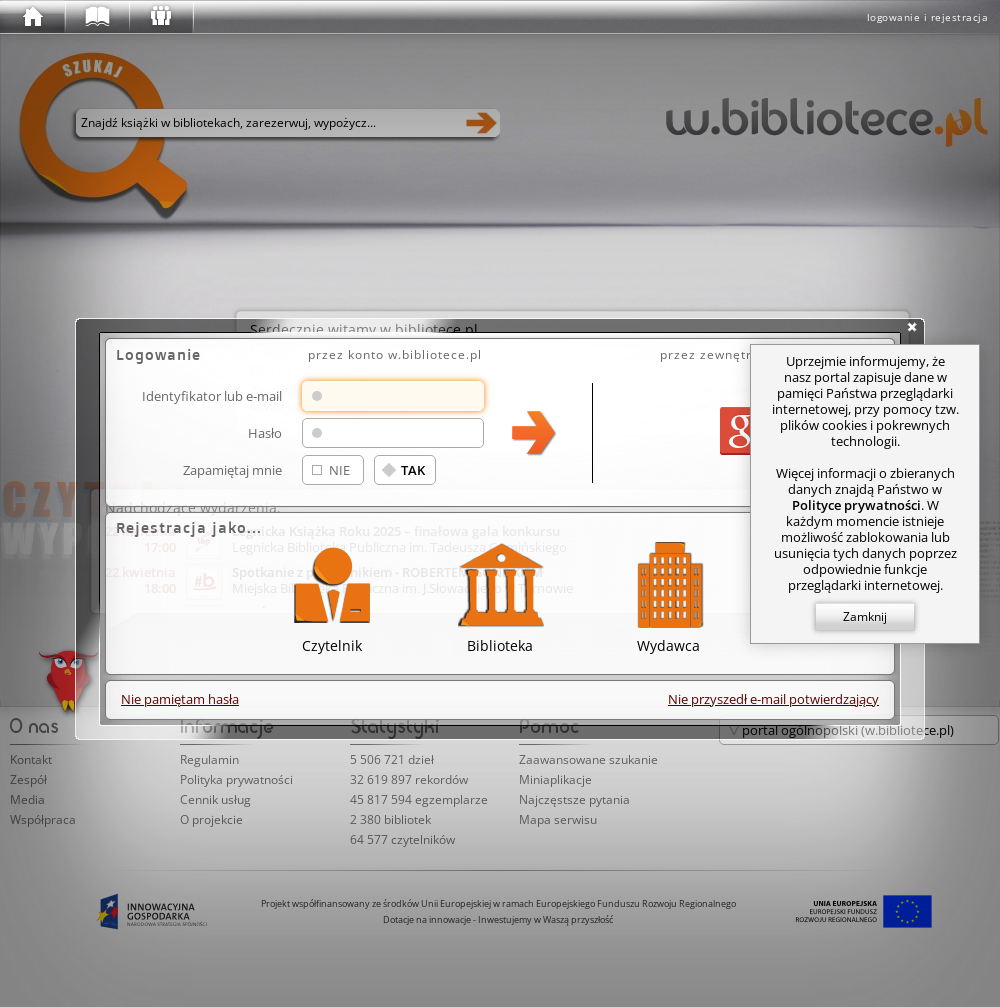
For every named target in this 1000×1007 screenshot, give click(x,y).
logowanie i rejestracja (928, 17)
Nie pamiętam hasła (180, 699)
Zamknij (865, 616)
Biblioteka (500, 594)
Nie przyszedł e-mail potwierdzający (773, 699)
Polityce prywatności (856, 505)
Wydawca (668, 594)
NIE (339, 470)
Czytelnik (332, 594)
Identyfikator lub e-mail (212, 395)
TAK (413, 470)
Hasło (265, 432)
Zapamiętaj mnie (232, 469)
